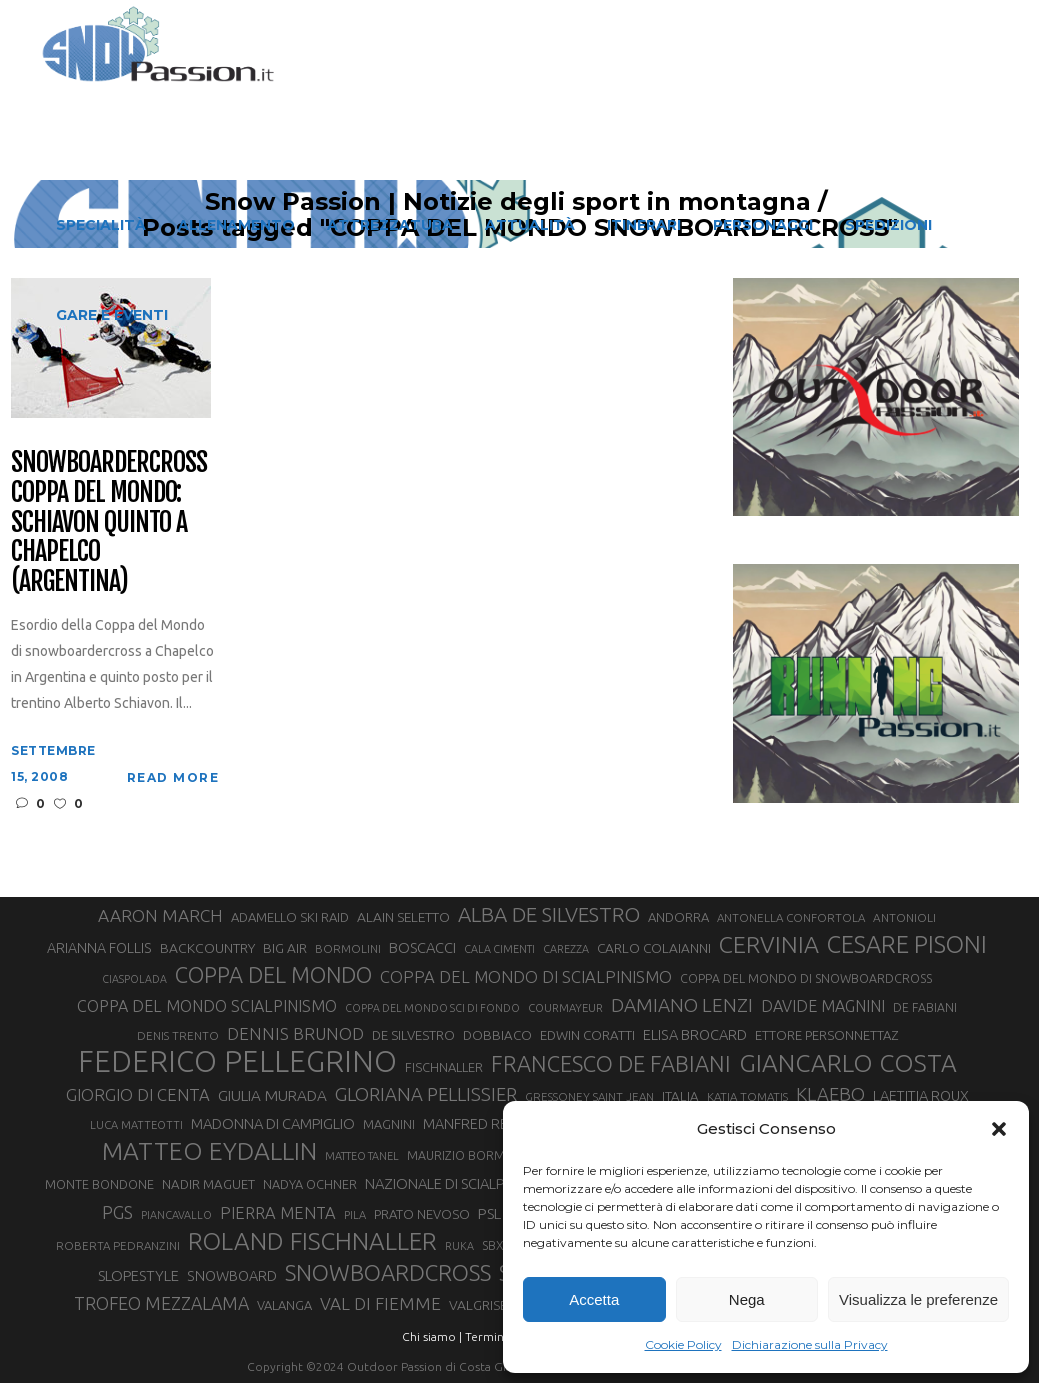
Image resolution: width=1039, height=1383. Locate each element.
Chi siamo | (432, 1336)
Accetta (594, 1299)
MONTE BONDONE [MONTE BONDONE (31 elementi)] (99, 1184)
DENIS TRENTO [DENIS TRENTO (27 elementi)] (178, 1035)
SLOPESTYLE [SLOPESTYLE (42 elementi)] (138, 1275)
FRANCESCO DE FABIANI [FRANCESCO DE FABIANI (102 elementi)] (611, 1063)
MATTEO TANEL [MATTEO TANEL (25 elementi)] (362, 1156)
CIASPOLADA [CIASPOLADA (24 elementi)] (134, 979)
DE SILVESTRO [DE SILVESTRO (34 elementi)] (413, 1035)
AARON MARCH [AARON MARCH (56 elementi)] (160, 915)
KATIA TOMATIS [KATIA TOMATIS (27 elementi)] (747, 1096)
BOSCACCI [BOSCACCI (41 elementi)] (422, 947)
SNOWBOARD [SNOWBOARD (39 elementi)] (232, 1276)
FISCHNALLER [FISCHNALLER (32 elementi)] (444, 1067)
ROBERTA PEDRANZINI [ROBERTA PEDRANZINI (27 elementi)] (118, 1245)
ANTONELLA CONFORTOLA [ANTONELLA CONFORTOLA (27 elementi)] (791, 917)
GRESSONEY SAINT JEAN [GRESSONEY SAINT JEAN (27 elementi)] (589, 1096)
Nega (747, 1299)
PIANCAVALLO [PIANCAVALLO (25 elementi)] (176, 1215)
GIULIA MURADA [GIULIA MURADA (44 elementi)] (272, 1095)
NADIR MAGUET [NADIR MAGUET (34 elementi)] (208, 1184)
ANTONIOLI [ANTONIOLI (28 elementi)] (904, 917)
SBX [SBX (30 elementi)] (493, 1245)
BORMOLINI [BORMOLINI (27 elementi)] (348, 948)
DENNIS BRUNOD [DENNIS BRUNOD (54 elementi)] (295, 1033)
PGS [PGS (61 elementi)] (117, 1212)
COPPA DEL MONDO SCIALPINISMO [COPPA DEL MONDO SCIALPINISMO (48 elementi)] (207, 1006)
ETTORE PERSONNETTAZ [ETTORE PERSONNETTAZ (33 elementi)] (826, 1035)
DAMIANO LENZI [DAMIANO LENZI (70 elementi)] (682, 1005)
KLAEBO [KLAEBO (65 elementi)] (830, 1094)
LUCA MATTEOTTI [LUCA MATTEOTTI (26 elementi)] (136, 1125)
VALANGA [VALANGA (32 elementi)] (284, 1305)
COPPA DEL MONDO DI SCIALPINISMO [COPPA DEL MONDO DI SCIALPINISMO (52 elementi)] (526, 976)
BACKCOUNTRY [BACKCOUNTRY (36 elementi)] (207, 948)
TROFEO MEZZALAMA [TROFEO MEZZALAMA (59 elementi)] (161, 1303)
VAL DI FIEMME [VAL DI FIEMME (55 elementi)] (380, 1303)
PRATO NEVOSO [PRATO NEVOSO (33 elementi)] (422, 1214)
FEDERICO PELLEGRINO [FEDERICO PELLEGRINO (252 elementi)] (237, 1062)
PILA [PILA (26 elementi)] (355, 1215)
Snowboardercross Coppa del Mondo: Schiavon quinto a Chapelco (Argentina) (108, 522)
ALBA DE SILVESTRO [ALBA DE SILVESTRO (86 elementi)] (549, 914)
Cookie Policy (683, 1344)
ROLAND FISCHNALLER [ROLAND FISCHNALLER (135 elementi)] (312, 1241)
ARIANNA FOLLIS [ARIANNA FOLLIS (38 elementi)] (99, 948)
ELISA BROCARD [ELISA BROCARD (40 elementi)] (695, 1034)
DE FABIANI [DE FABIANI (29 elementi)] (925, 1007)
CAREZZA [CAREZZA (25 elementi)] (566, 949)
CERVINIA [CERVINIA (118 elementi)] (769, 944)
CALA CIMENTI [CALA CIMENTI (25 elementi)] (499, 949)
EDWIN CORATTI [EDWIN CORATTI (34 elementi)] (587, 1035)
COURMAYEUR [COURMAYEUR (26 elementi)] (565, 1008)
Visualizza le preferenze (918, 1299)
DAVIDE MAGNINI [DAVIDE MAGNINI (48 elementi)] (823, 1006)
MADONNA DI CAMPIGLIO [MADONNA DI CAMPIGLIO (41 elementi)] (273, 1123)
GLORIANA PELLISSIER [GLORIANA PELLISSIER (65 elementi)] (426, 1094)
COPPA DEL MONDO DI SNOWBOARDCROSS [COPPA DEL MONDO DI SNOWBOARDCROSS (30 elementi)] (806, 978)
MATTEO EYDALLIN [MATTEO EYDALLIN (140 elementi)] (209, 1151)
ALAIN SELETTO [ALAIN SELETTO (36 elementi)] (403, 917)
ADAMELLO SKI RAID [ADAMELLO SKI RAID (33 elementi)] (290, 917)
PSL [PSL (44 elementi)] (489, 1213)
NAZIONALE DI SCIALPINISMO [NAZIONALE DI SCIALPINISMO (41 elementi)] (458, 1183)
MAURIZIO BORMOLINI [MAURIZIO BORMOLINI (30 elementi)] (471, 1155)
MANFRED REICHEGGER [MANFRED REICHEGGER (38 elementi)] (498, 1124)
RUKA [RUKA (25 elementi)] (459, 1246)
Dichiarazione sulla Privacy (810, 1344)
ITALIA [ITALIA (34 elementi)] (680, 1096)
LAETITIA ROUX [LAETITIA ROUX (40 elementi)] (921, 1095)
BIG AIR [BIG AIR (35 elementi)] (285, 948)
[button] (999, 1129)
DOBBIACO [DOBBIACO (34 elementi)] (497, 1035)
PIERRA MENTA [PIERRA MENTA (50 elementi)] (278, 1213)
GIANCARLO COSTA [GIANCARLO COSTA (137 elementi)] (848, 1063)
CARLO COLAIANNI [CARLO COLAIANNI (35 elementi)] (654, 948)
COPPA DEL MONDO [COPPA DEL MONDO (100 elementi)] (273, 975)
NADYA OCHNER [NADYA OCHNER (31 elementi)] (310, 1184)
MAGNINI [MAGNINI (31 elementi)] (389, 1124)
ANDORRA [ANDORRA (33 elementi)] (678, 917)
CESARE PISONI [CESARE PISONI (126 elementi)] (907, 944)
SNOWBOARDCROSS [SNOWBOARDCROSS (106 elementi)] (388, 1272)
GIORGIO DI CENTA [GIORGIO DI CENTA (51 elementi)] (138, 1094)
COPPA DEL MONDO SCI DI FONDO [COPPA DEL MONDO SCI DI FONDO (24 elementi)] (432, 1008)
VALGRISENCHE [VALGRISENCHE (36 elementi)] (495, 1305)
